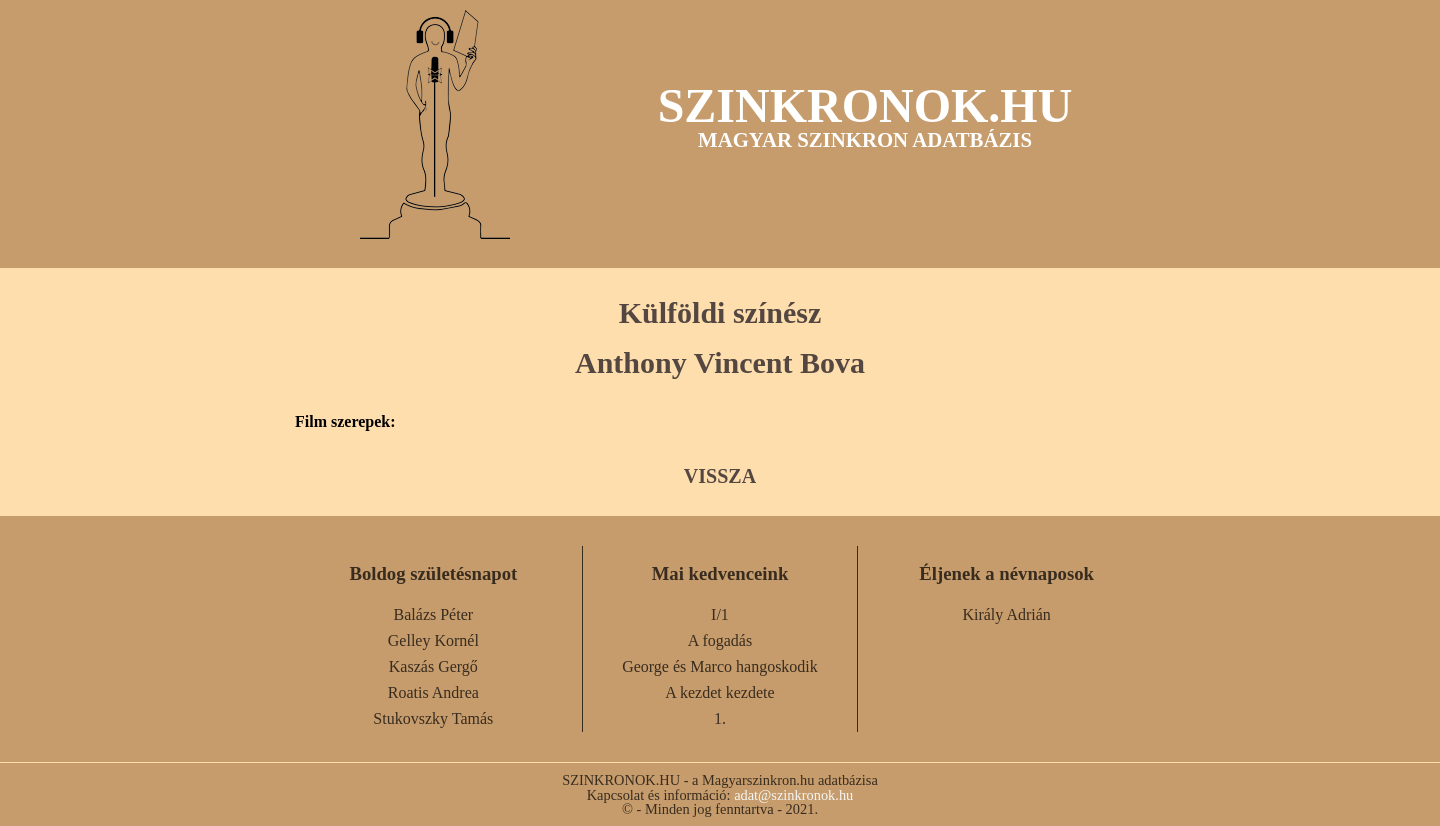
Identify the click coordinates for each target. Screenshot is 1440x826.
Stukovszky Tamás (433, 718)
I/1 (720, 614)
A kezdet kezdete (719, 692)
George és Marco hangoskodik (720, 666)
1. (720, 718)
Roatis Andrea (433, 692)
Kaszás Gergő (433, 666)
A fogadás (720, 640)
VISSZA (720, 476)
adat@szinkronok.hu (793, 795)
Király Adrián (1006, 614)
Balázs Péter (434, 614)
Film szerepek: (345, 422)
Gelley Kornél (433, 640)
